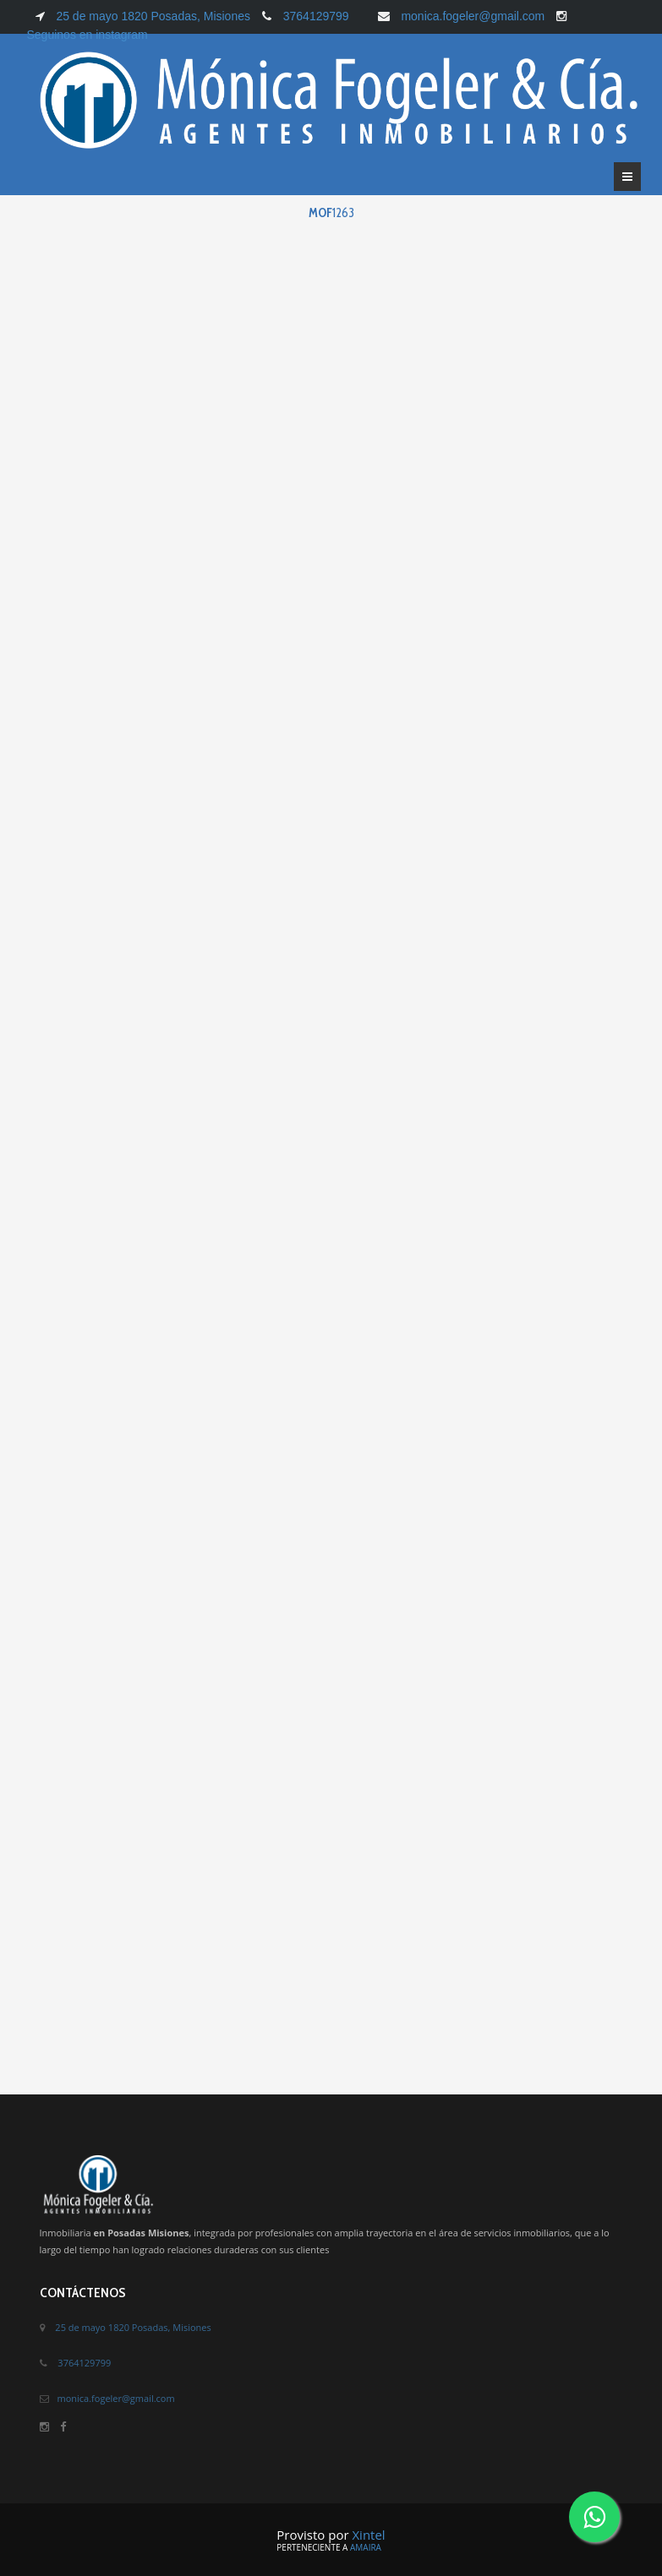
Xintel (368, 2534)
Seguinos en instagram (87, 34)
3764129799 (316, 16)
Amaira (365, 2547)
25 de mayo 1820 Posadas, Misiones (151, 16)
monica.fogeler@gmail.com (472, 16)
